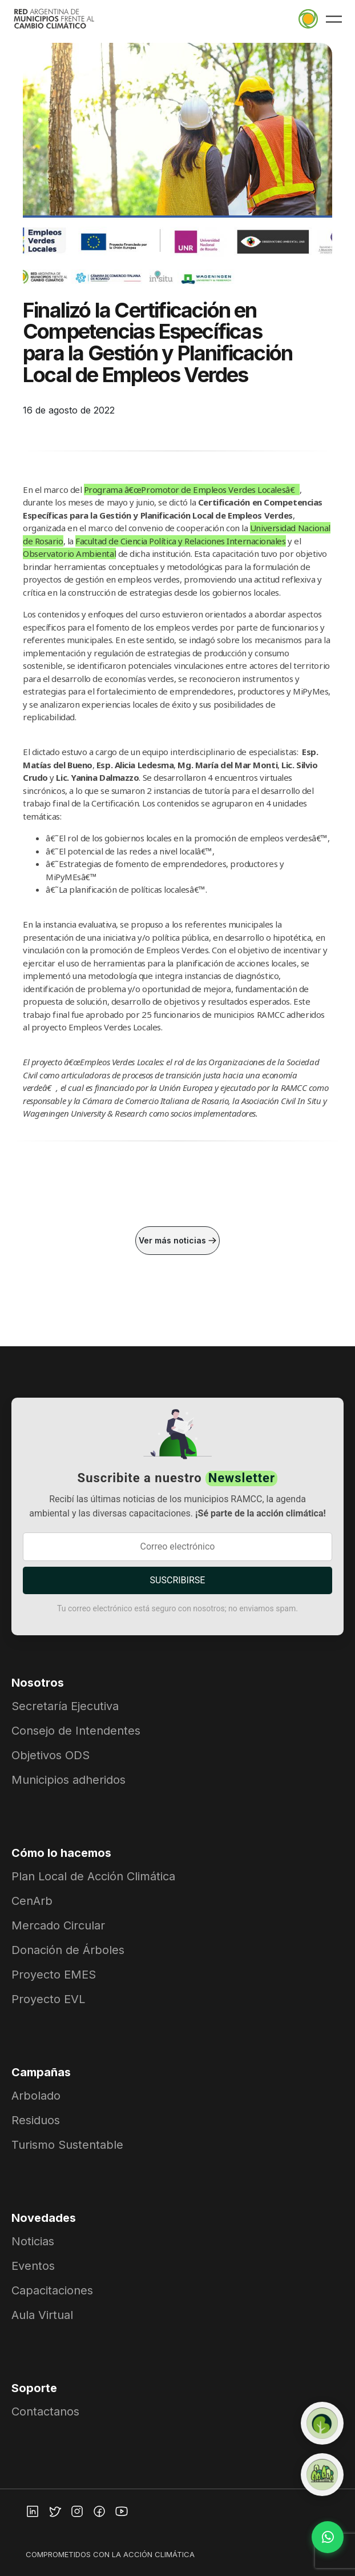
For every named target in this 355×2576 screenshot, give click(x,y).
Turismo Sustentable (67, 2145)
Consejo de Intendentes (75, 1731)
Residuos (35, 2120)
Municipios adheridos (68, 1780)
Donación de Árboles (67, 1950)
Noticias (32, 2241)
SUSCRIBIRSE (177, 1580)
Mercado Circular (58, 1925)
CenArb (32, 1901)
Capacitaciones (52, 2290)
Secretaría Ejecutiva (65, 1706)
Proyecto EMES (53, 1974)
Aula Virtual (42, 2315)
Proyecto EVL (48, 1999)
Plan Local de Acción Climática (93, 1876)
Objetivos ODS (50, 1755)
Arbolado (35, 2095)
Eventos (33, 2266)
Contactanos (45, 2411)
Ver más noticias (177, 1240)
